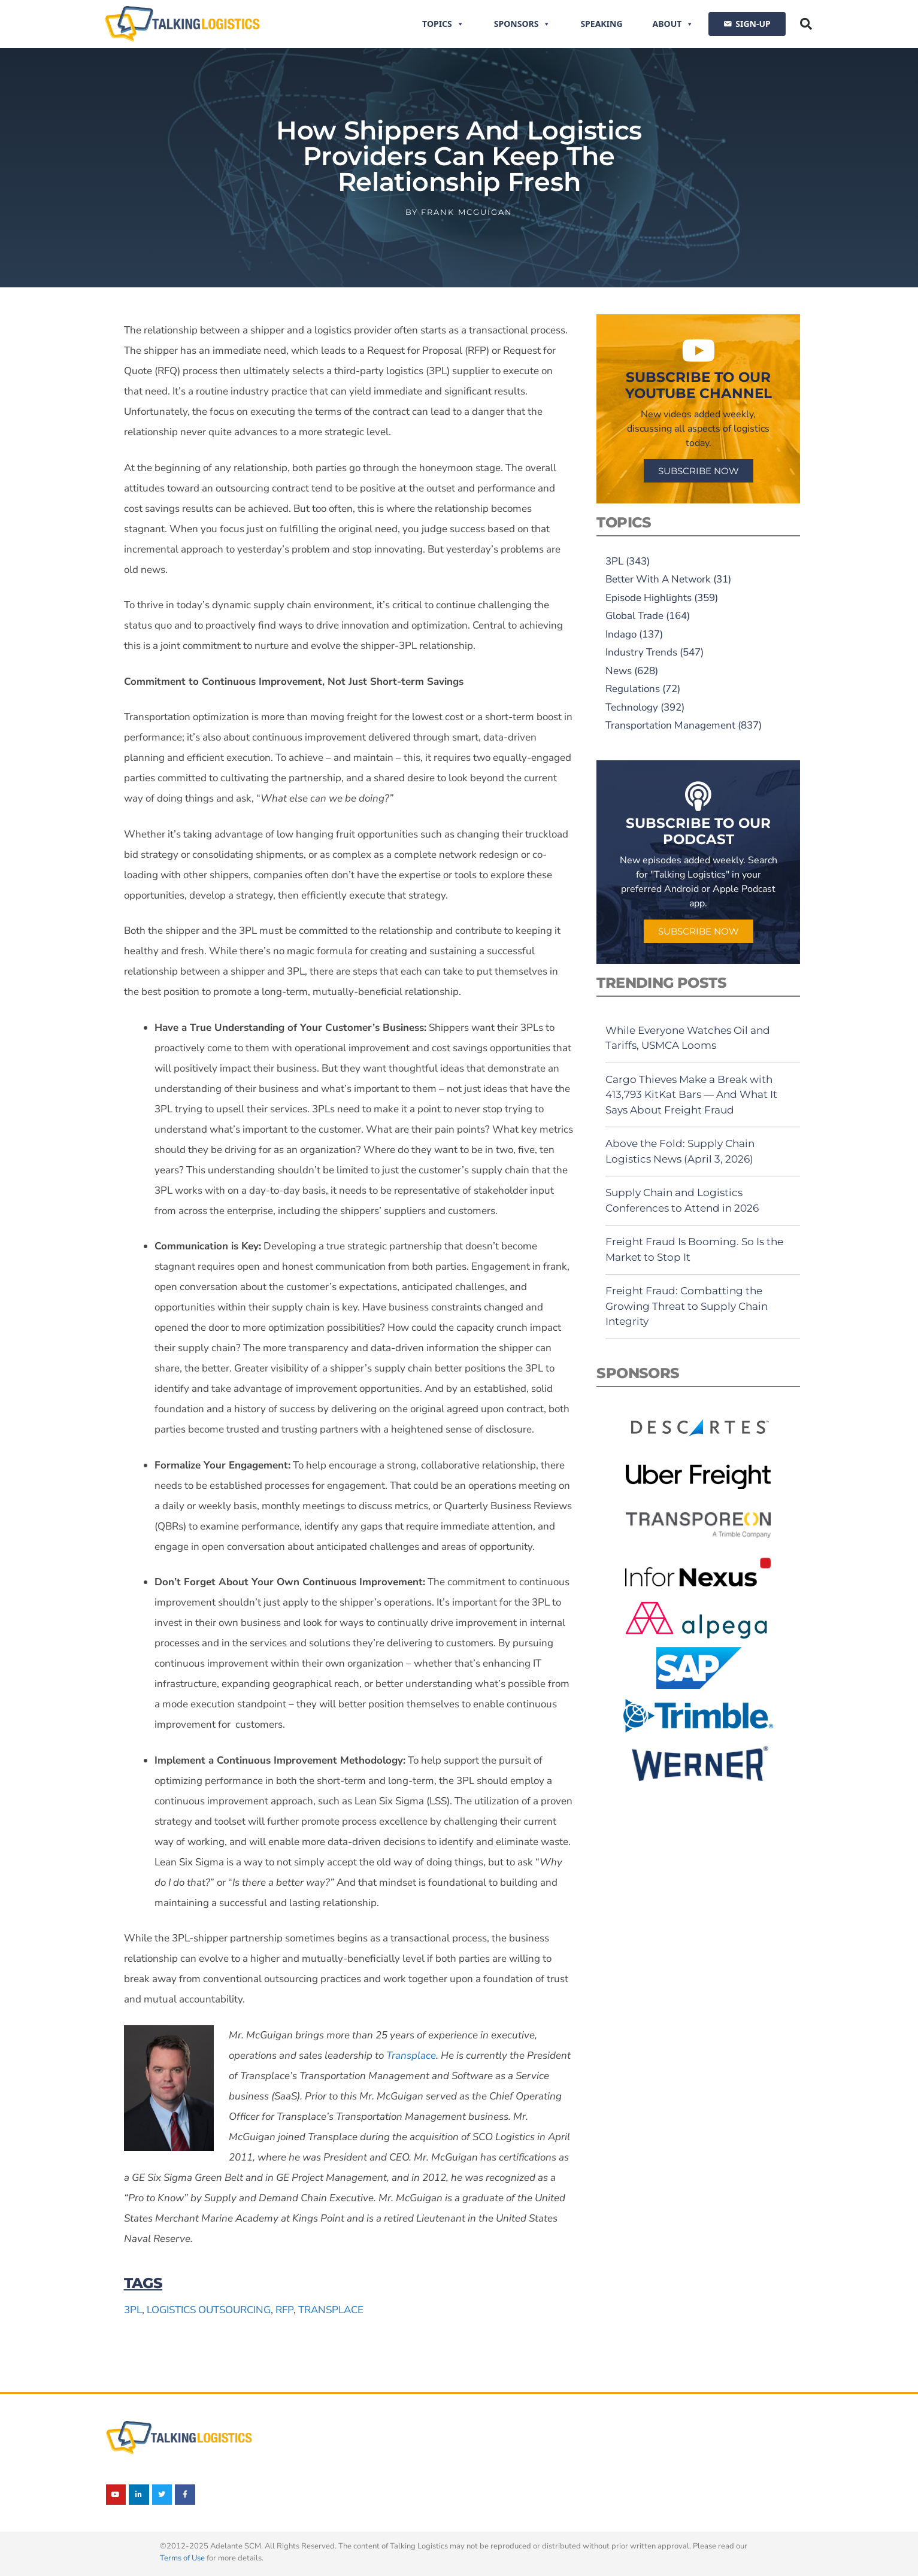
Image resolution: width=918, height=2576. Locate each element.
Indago (621, 634)
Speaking (601, 23)
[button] (806, 24)
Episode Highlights (648, 598)
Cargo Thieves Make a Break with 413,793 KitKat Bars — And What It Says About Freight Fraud (691, 1094)
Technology (631, 707)
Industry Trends (641, 652)
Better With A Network (658, 579)
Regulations (632, 689)
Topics (443, 24)
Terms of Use (182, 2558)
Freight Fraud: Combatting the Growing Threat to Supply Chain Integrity (686, 1306)
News (618, 671)
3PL (133, 2310)
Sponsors (522, 24)
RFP (284, 2310)
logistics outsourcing (209, 2310)
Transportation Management (670, 725)
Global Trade (634, 616)
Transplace (330, 2310)
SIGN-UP (752, 23)
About (673, 24)
